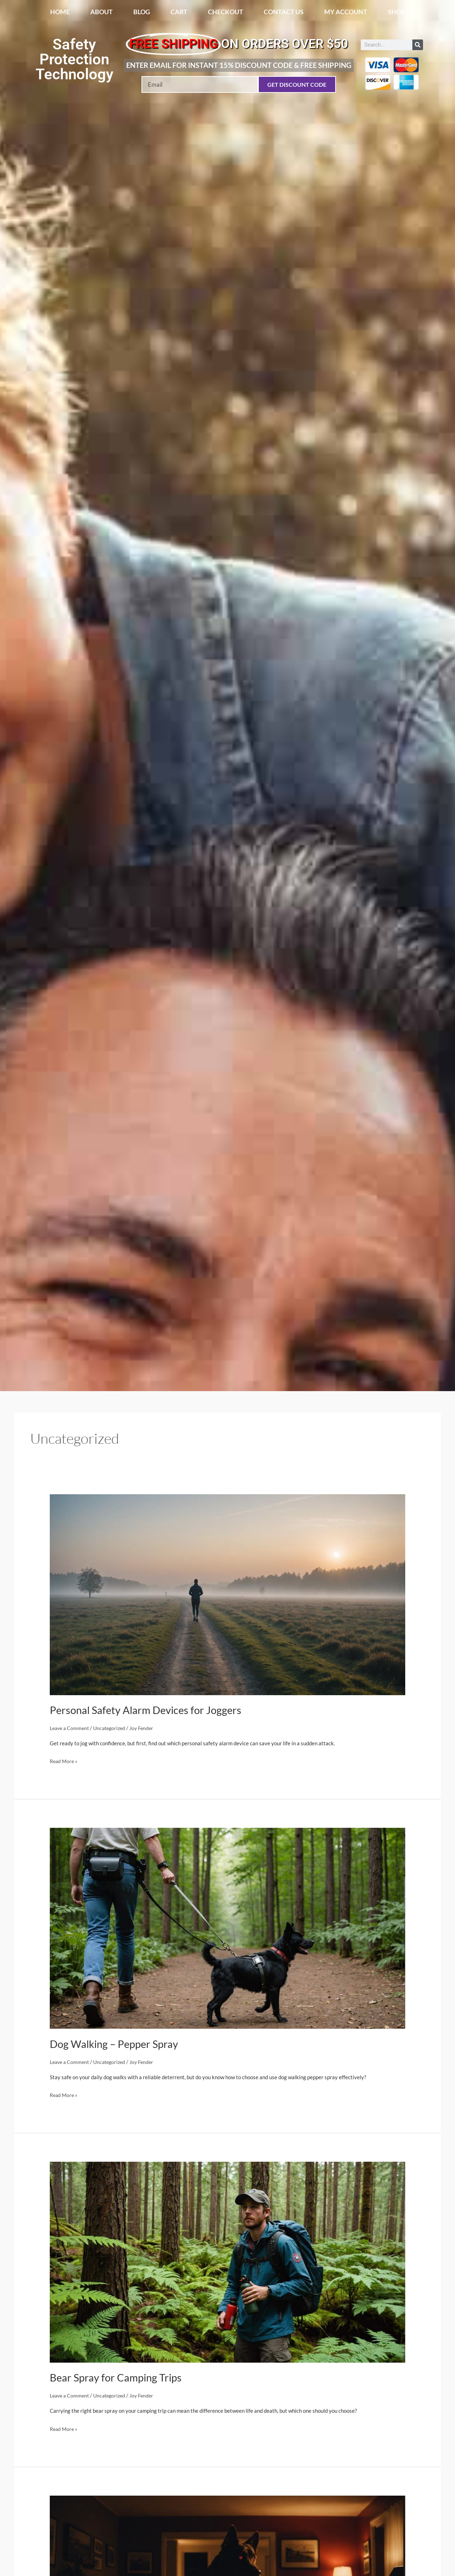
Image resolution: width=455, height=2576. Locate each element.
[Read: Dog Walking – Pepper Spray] (227, 1927)
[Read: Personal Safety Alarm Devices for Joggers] (227, 1594)
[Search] (417, 44)
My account (345, 12)
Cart (179, 12)
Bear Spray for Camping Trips (118, 2377)
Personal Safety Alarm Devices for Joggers (148, 1709)
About (101, 12)
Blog (141, 12)
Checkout (225, 12)
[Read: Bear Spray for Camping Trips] (227, 2261)
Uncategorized (113, 1728)
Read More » (64, 1760)
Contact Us (284, 12)
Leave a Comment (71, 1728)
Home (60, 12)
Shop (396, 12)
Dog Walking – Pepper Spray (116, 2043)
